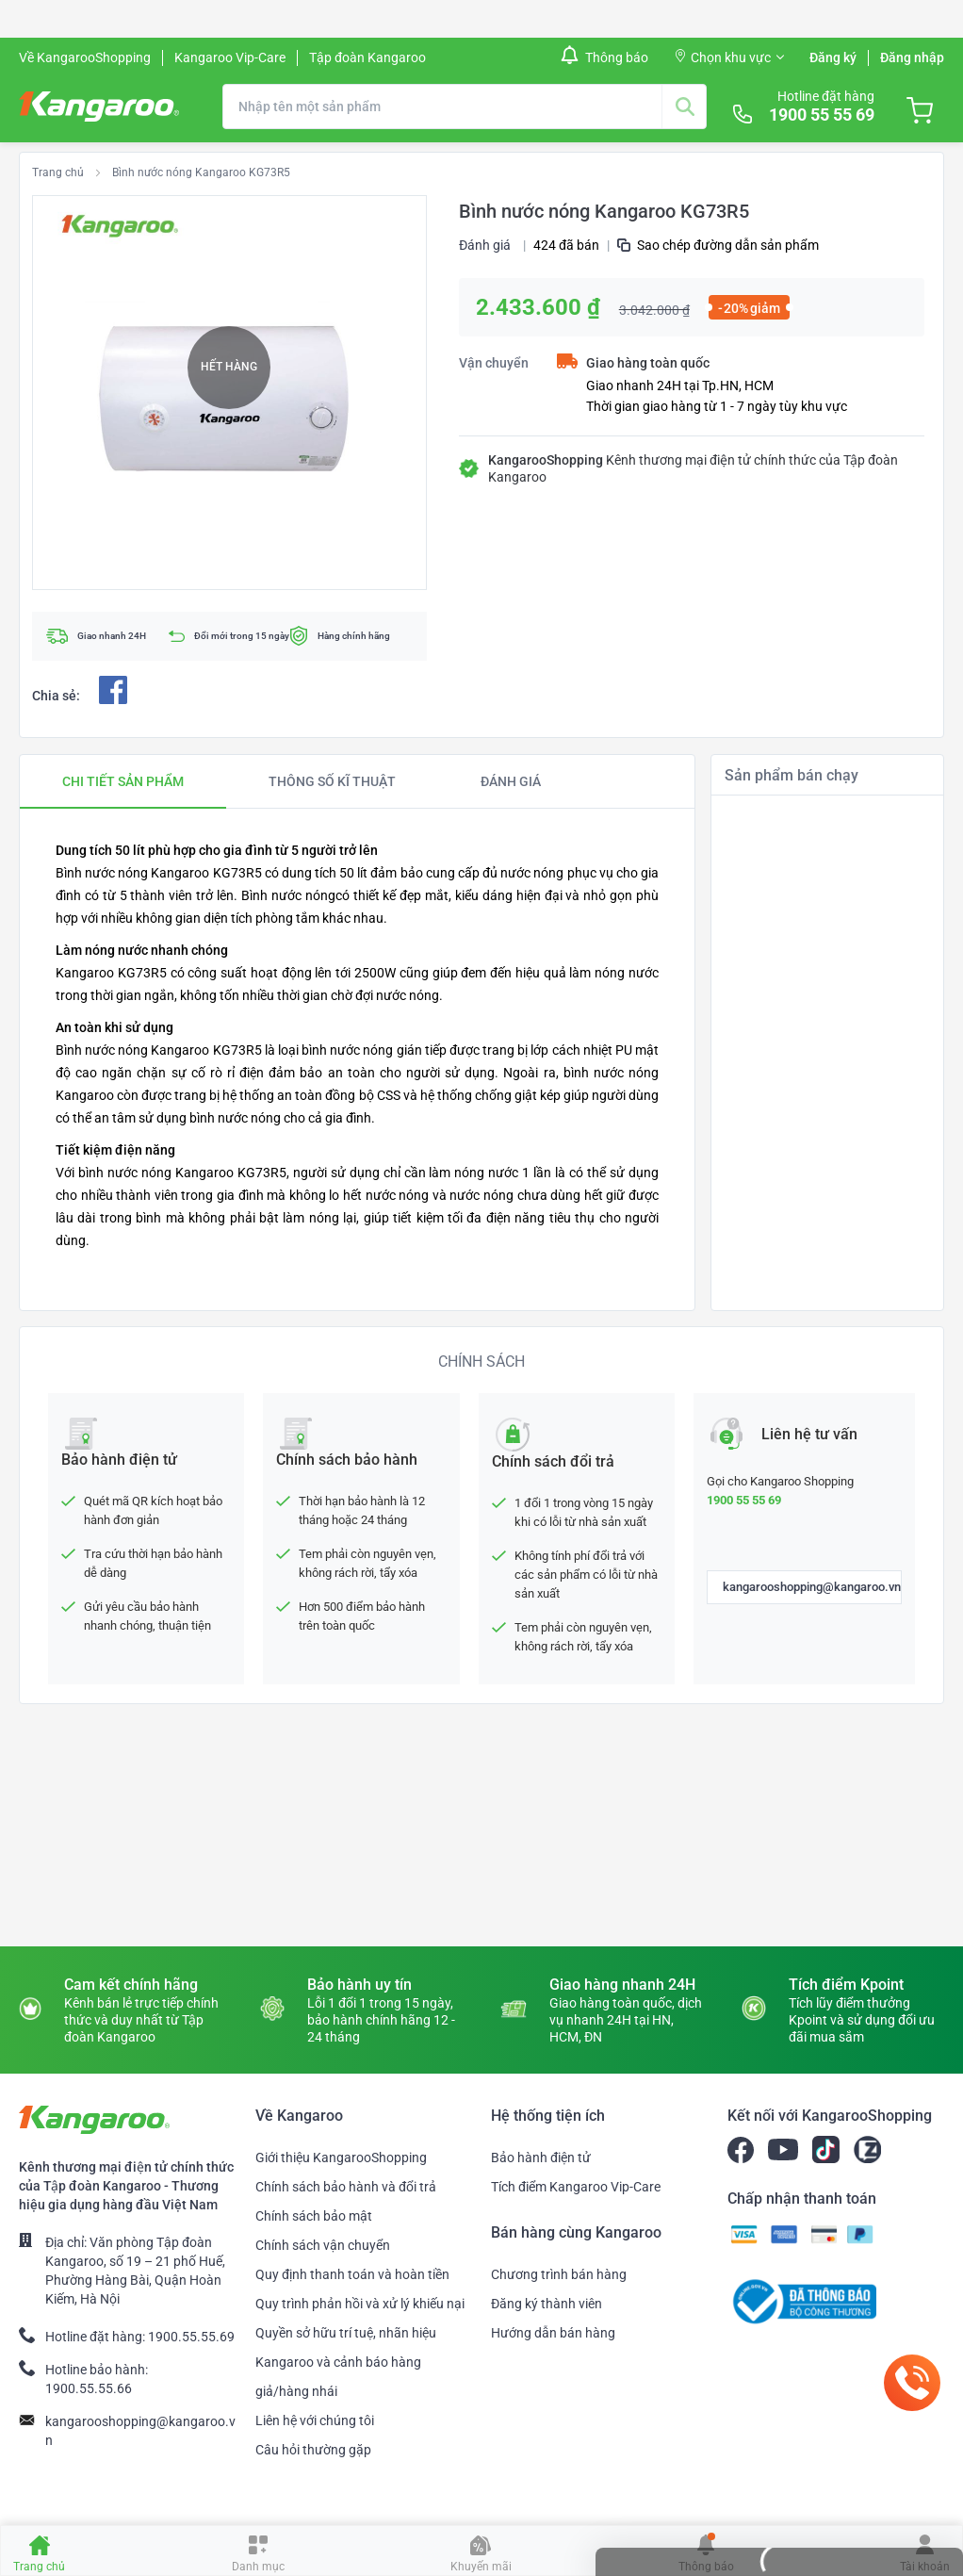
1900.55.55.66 (88, 2388)
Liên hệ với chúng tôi (314, 2420)
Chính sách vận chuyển (322, 2245)
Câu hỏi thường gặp (313, 2449)
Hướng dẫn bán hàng (553, 2332)
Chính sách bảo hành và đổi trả (345, 2186)
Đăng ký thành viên (546, 2303)
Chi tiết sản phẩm (123, 781)
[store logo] (99, 106)
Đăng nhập (912, 57)
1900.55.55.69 (191, 2336)
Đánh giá (485, 245)
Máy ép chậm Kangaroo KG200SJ (818, 1358)
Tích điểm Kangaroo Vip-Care (576, 2186)
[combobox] (464, 106)
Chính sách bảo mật (313, 2215)
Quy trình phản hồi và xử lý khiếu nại (360, 2303)
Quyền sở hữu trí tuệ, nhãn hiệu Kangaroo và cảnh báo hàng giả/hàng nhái (345, 2362)
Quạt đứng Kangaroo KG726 (803, 1043)
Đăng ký (833, 57)
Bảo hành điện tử (541, 2157)
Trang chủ (58, 172)
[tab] (123, 781)
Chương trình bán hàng (559, 2274)
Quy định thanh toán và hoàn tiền (352, 2274)
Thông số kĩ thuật (332, 781)
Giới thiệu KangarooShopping (341, 2157)
